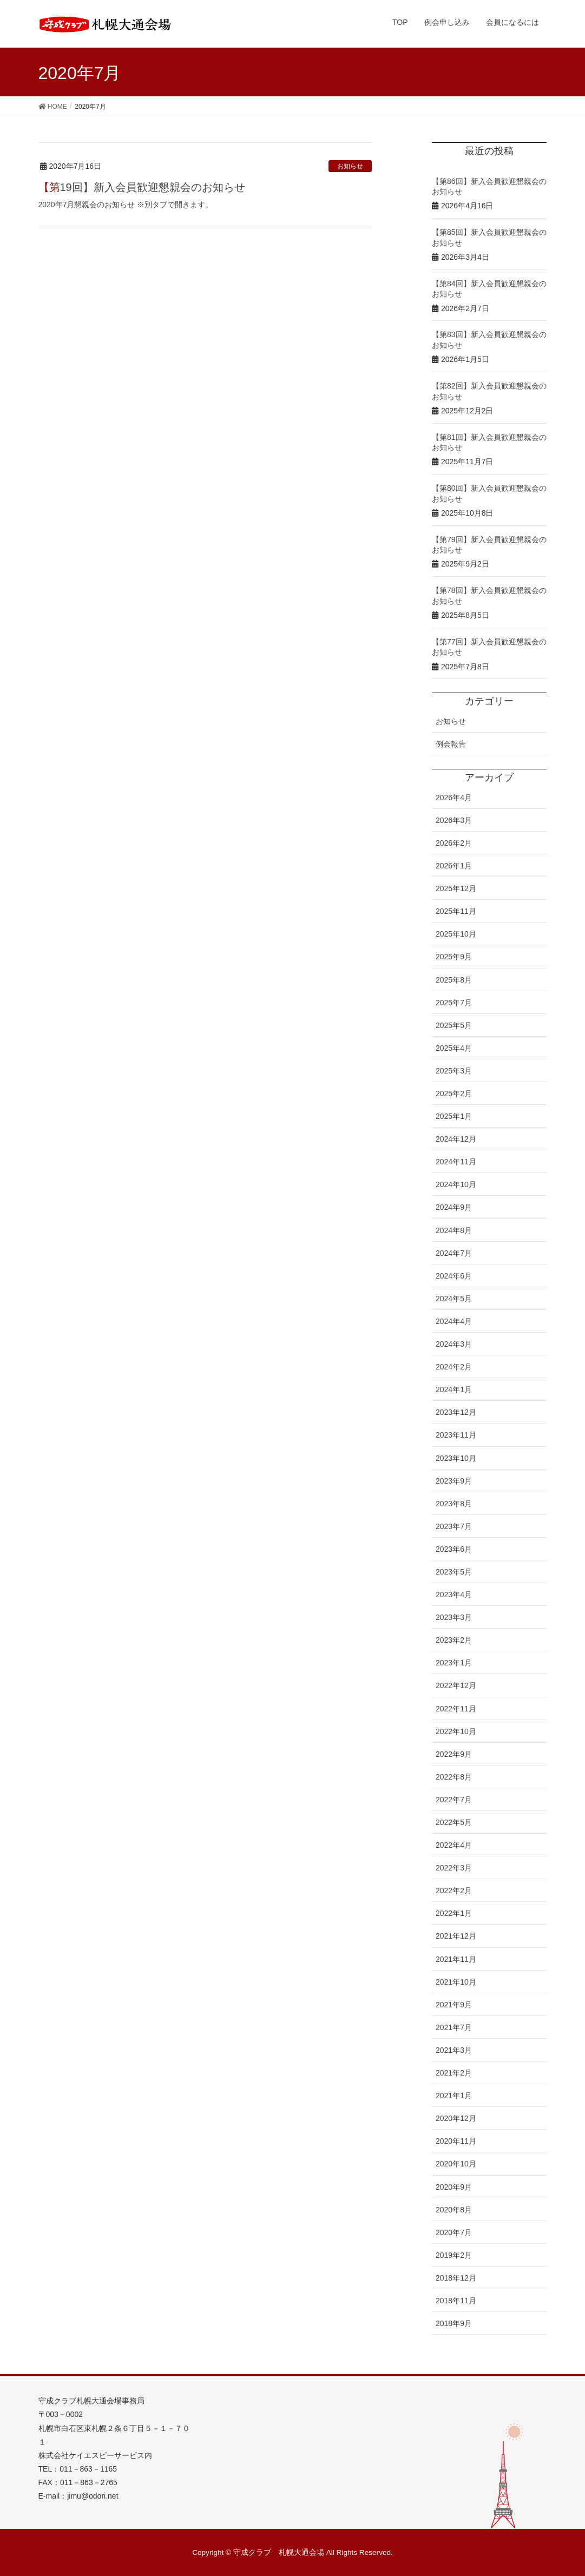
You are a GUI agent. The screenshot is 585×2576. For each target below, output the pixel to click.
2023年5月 (454, 1571)
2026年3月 (454, 820)
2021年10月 (456, 1982)
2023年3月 (454, 1617)
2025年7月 (454, 1002)
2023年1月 (454, 1662)
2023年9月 (454, 1481)
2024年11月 (456, 1161)
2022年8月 (454, 1777)
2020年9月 (454, 2187)
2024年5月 (454, 1298)
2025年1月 (454, 1116)
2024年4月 (454, 1321)
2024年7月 (454, 1253)
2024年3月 (454, 1344)
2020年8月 (454, 2209)
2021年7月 (454, 2027)
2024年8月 (454, 1230)
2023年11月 (456, 1435)
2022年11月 (456, 1708)
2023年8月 (454, 1503)
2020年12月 (456, 2118)
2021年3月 (454, 2050)
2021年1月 (454, 2095)
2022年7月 (454, 1799)
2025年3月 (454, 1070)
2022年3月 (454, 1867)
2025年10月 (456, 934)
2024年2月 (454, 1366)
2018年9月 (454, 2323)
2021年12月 (456, 1936)
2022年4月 (454, 1845)
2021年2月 (454, 2072)
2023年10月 (456, 1458)
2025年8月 (454, 980)
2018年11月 (456, 2300)
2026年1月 (454, 865)
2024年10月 (456, 1184)
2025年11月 (456, 911)
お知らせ (350, 166)
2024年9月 (454, 1207)
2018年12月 (456, 2278)
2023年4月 (454, 1594)
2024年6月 (454, 1275)
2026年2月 (454, 843)
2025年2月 (454, 1093)
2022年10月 (456, 1731)
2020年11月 (456, 2141)
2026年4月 (454, 797)
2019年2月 (454, 2255)
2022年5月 (454, 1822)
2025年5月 (454, 1025)
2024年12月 (456, 1139)
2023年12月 (456, 1412)
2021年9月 (454, 2004)
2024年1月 (454, 1389)
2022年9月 (454, 1754)
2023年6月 (454, 1549)
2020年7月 (454, 2232)
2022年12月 (456, 1685)
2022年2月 (454, 1890)
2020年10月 (456, 2163)
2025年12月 (456, 888)
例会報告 (451, 744)
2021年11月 (456, 1959)
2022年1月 (454, 1913)
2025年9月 (454, 956)
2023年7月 (454, 1526)
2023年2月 (454, 1640)
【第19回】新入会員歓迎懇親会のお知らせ (141, 187)
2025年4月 (454, 1048)
